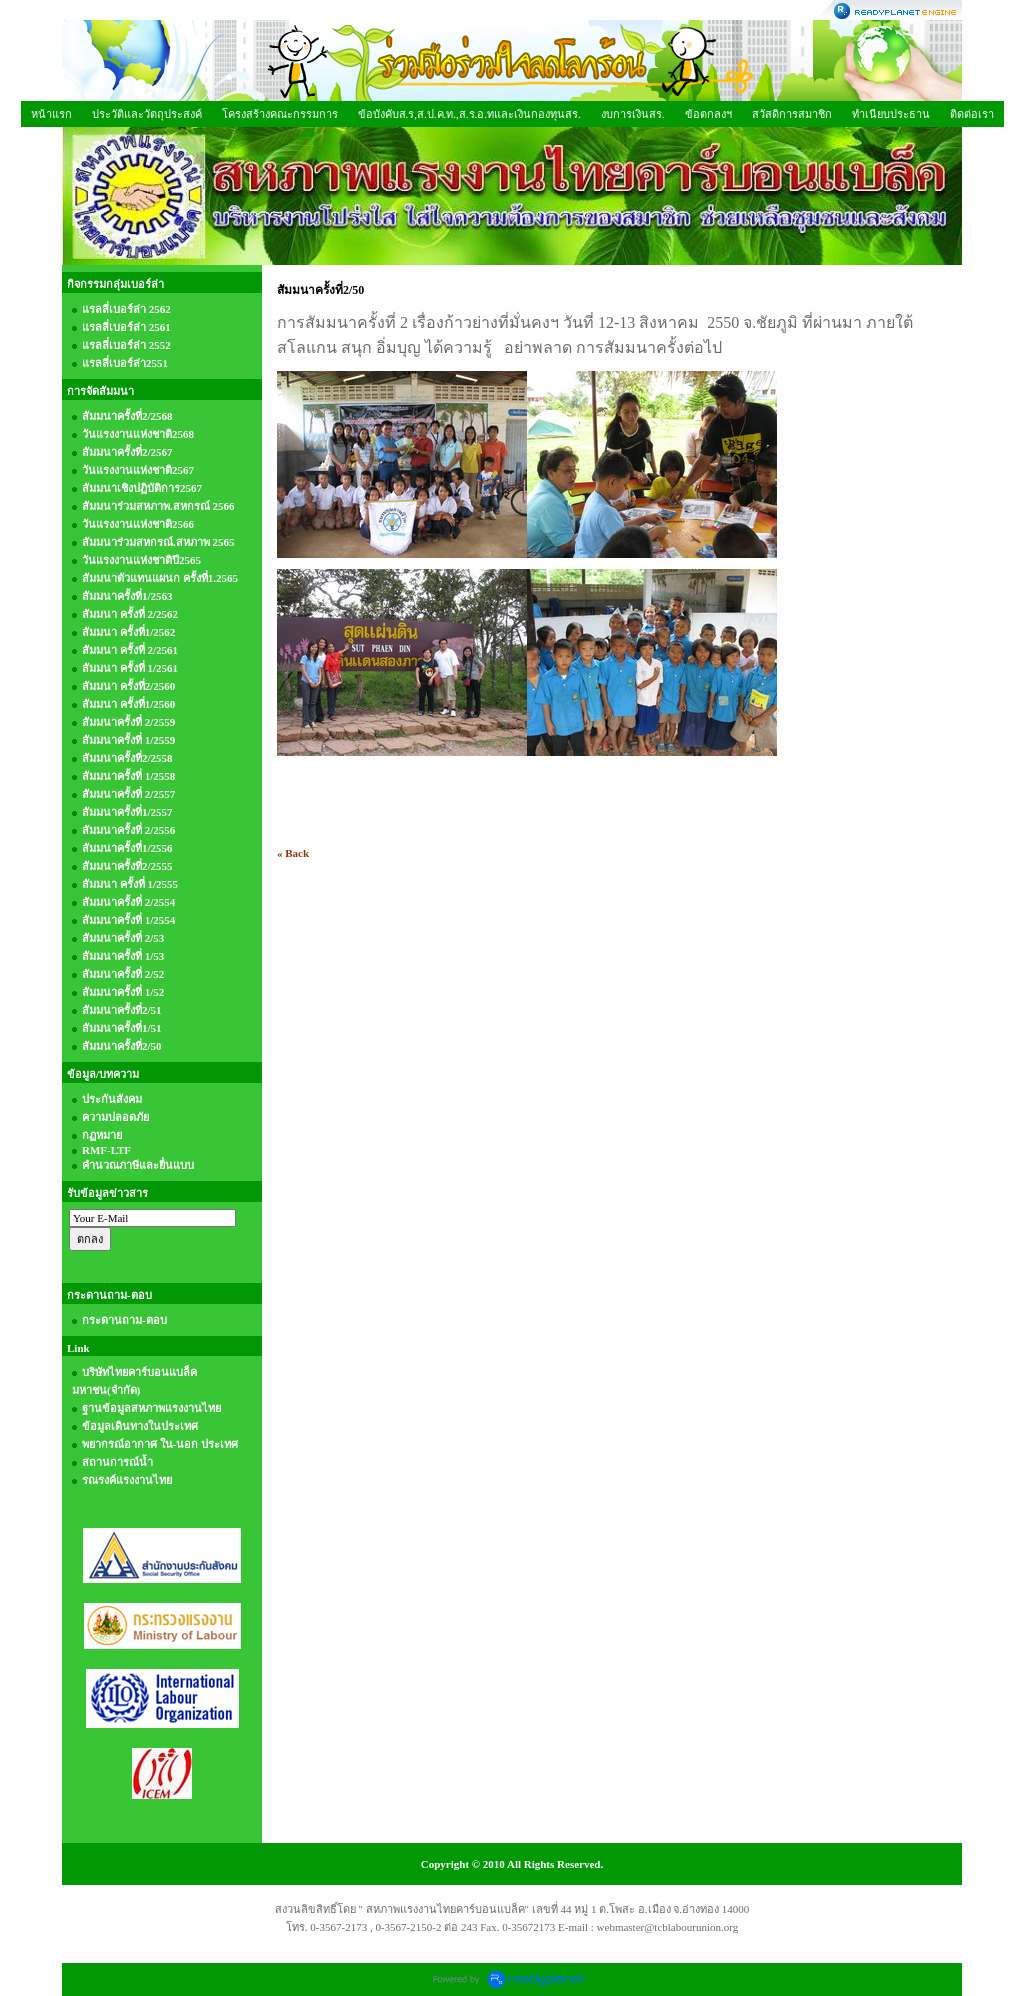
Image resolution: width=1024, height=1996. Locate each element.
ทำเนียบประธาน (891, 114)
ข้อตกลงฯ (708, 114)
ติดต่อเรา (972, 114)
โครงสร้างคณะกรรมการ (280, 114)
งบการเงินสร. (633, 114)
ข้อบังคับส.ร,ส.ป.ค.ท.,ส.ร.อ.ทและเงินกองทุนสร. (469, 114)
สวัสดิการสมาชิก (792, 114)
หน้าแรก (51, 114)
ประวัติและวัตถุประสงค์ (147, 114)
